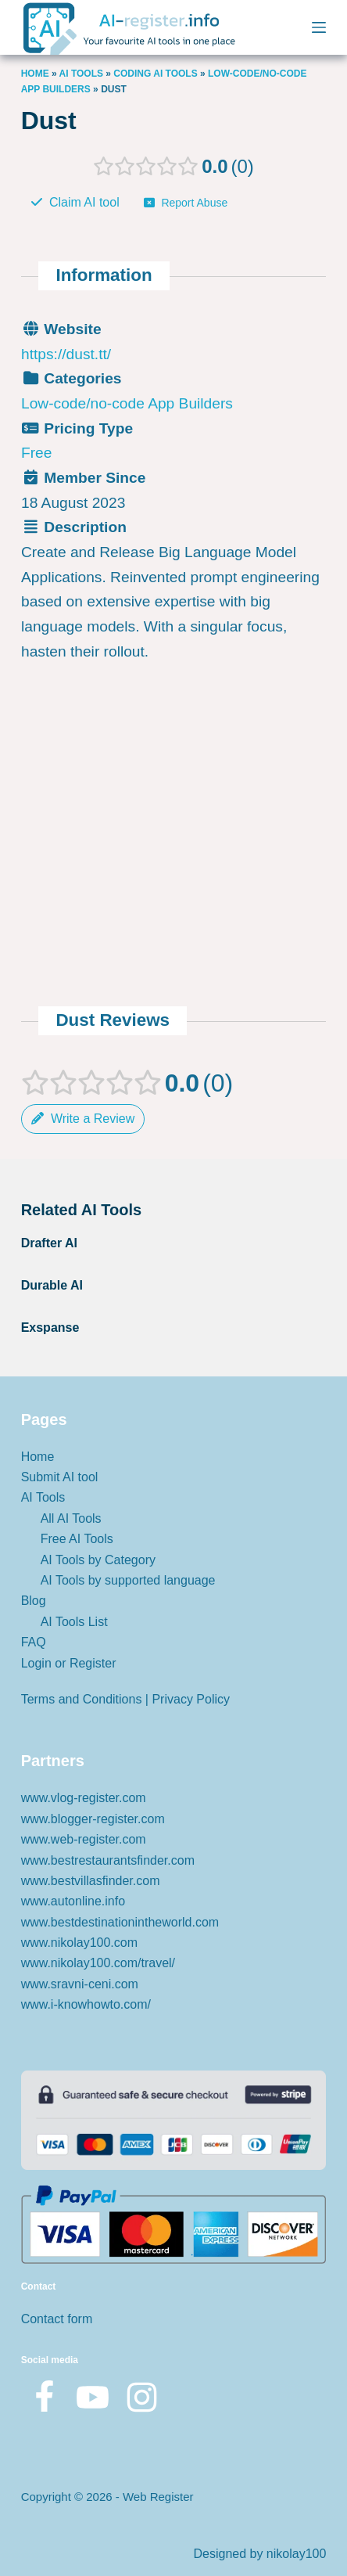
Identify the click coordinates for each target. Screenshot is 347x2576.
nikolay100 (297, 2553)
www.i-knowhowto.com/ (86, 2004)
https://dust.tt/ (66, 353)
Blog (33, 1600)
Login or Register (68, 1663)
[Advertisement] (173, 715)
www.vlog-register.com (83, 1797)
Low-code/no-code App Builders (127, 403)
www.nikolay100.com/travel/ (98, 1963)
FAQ (33, 1642)
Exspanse (50, 1327)
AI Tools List (74, 1621)
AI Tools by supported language (128, 1580)
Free (36, 452)
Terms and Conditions (81, 1699)
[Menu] (319, 27)
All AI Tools (71, 1518)
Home (35, 73)
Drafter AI (49, 1243)
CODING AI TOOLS (155, 73)
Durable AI (52, 1285)
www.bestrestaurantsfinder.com (108, 1860)
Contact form (57, 2319)
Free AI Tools (77, 1538)
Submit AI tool (59, 1477)
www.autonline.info (73, 1901)
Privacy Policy (191, 1699)
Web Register (158, 2496)
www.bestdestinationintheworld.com (120, 1922)
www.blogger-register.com (93, 1819)
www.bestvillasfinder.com (90, 1880)
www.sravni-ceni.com (79, 1984)
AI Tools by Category (98, 1560)
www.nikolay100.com (79, 1942)
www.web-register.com (83, 1839)
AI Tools (81, 73)
